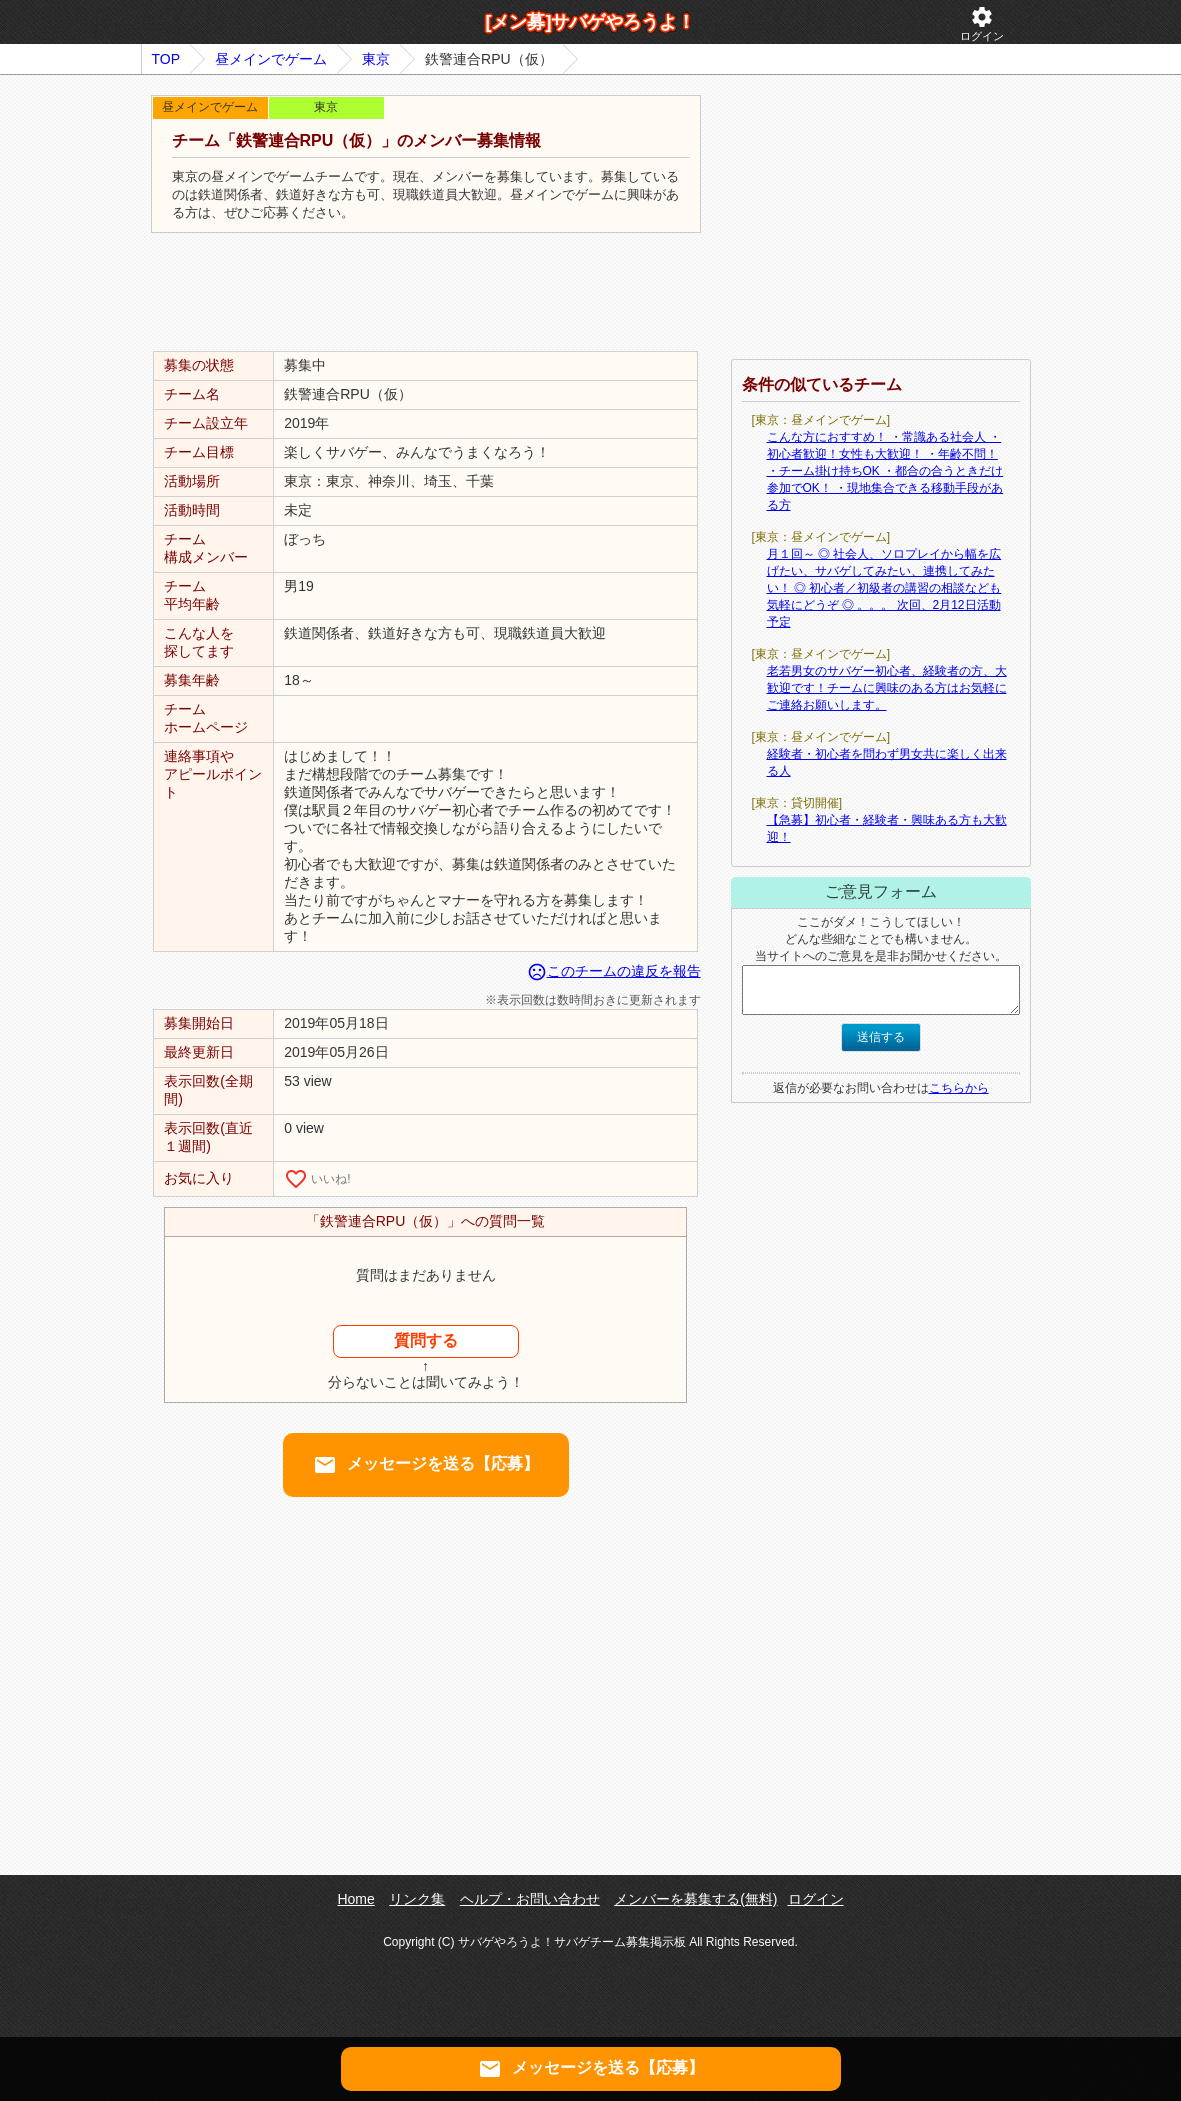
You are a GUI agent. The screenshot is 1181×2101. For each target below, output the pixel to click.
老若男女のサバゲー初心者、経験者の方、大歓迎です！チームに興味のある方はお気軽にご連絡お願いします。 (887, 688)
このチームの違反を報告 (614, 971)
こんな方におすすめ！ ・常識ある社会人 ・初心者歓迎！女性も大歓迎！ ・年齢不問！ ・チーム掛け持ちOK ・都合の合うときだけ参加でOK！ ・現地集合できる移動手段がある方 (885, 471)
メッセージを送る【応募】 (426, 1465)
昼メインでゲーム (271, 59)
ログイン (982, 23)
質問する (426, 1340)
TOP (166, 59)
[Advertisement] (426, 293)
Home (355, 1899)
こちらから (959, 1088)
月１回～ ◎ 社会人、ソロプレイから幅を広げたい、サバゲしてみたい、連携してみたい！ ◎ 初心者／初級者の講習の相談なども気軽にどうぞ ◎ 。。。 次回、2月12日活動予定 (884, 588)
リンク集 (417, 1899)
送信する (881, 1037)
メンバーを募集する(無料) (695, 1899)
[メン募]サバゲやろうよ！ (591, 22)
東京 (376, 59)
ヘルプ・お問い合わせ (530, 1899)
